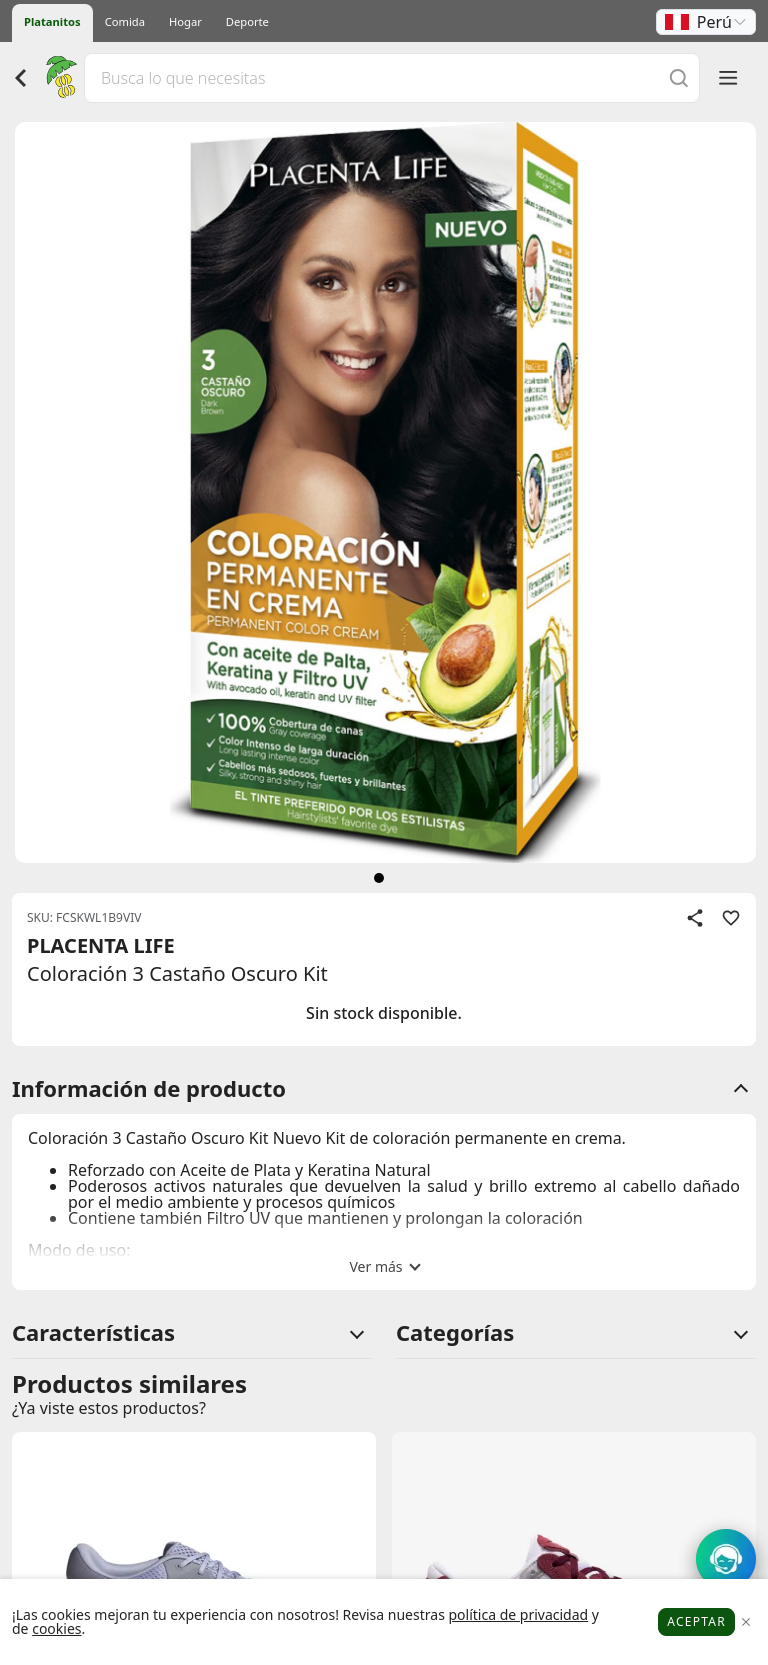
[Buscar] (679, 77)
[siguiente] (379, 878)
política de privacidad (518, 1614)
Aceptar (696, 1621)
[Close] (745, 1622)
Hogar (185, 21)
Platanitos (52, 21)
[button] (706, 22)
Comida (125, 21)
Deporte (247, 21)
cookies (56, 1628)
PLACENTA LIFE (101, 945)
